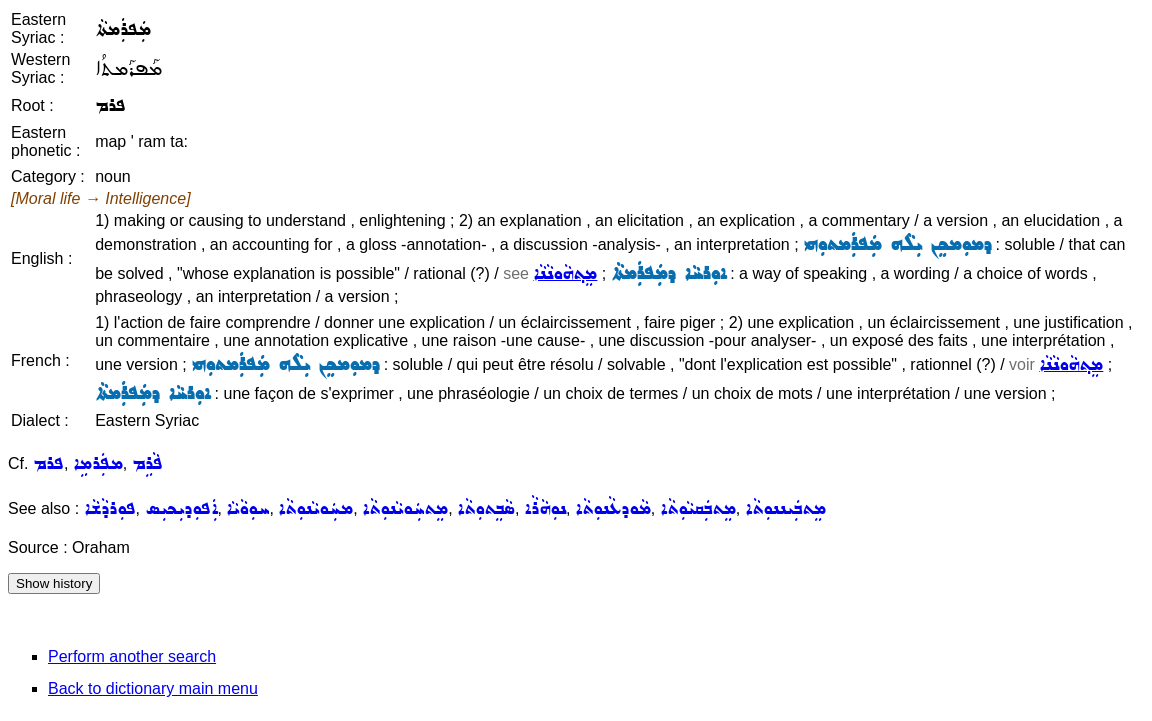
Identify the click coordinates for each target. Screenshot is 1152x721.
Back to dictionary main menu (153, 688)
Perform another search (132, 656)
